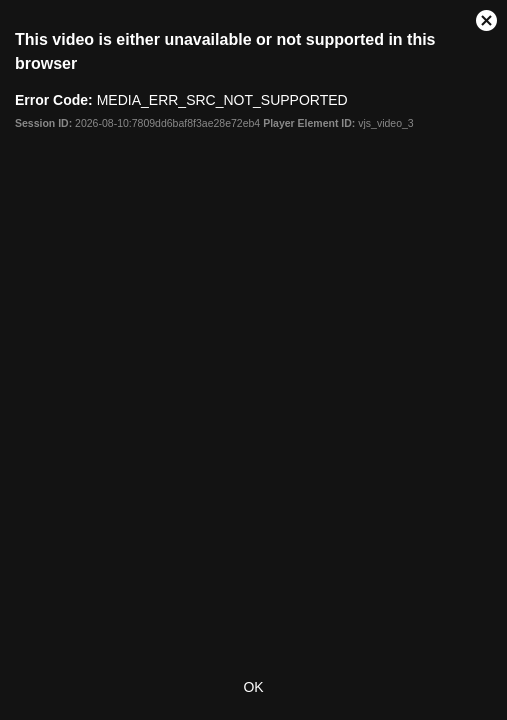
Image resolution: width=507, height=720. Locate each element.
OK (253, 687)
